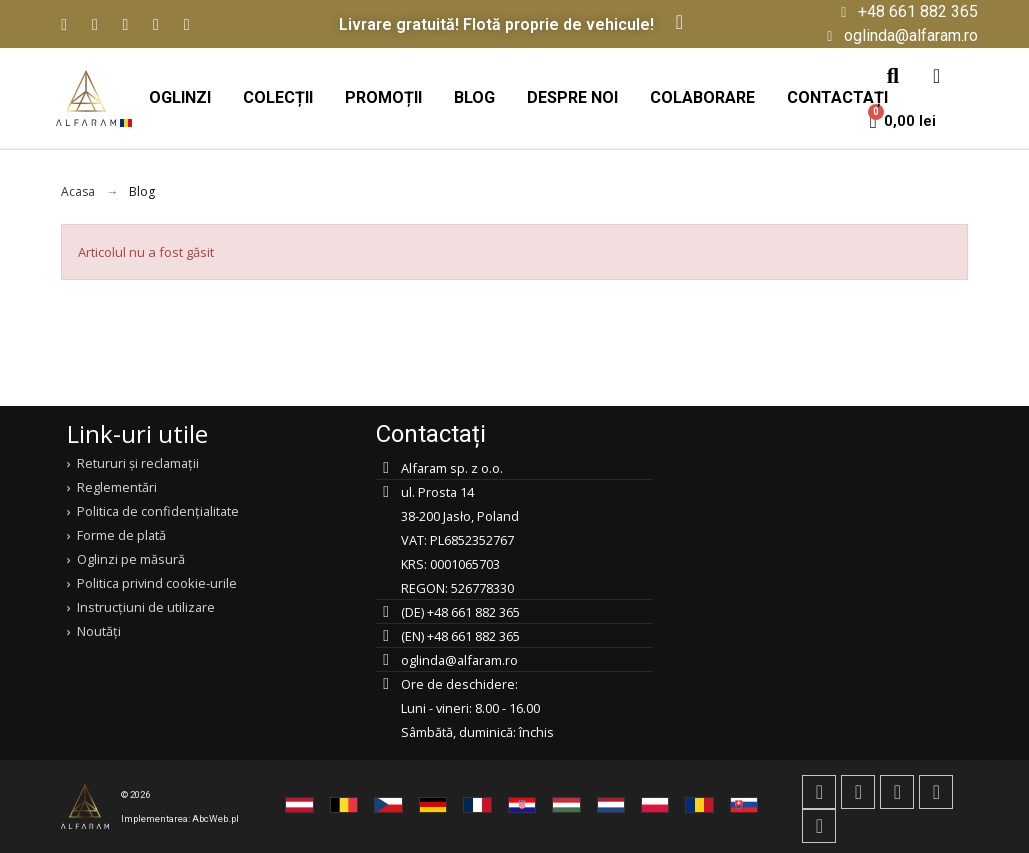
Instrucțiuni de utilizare (146, 607)
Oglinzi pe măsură (131, 559)
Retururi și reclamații (138, 463)
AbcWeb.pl (215, 818)
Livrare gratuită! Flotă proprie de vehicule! (496, 24)
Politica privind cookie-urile (157, 583)
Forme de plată (121, 535)
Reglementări (117, 487)
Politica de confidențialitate (158, 511)
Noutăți (99, 631)
